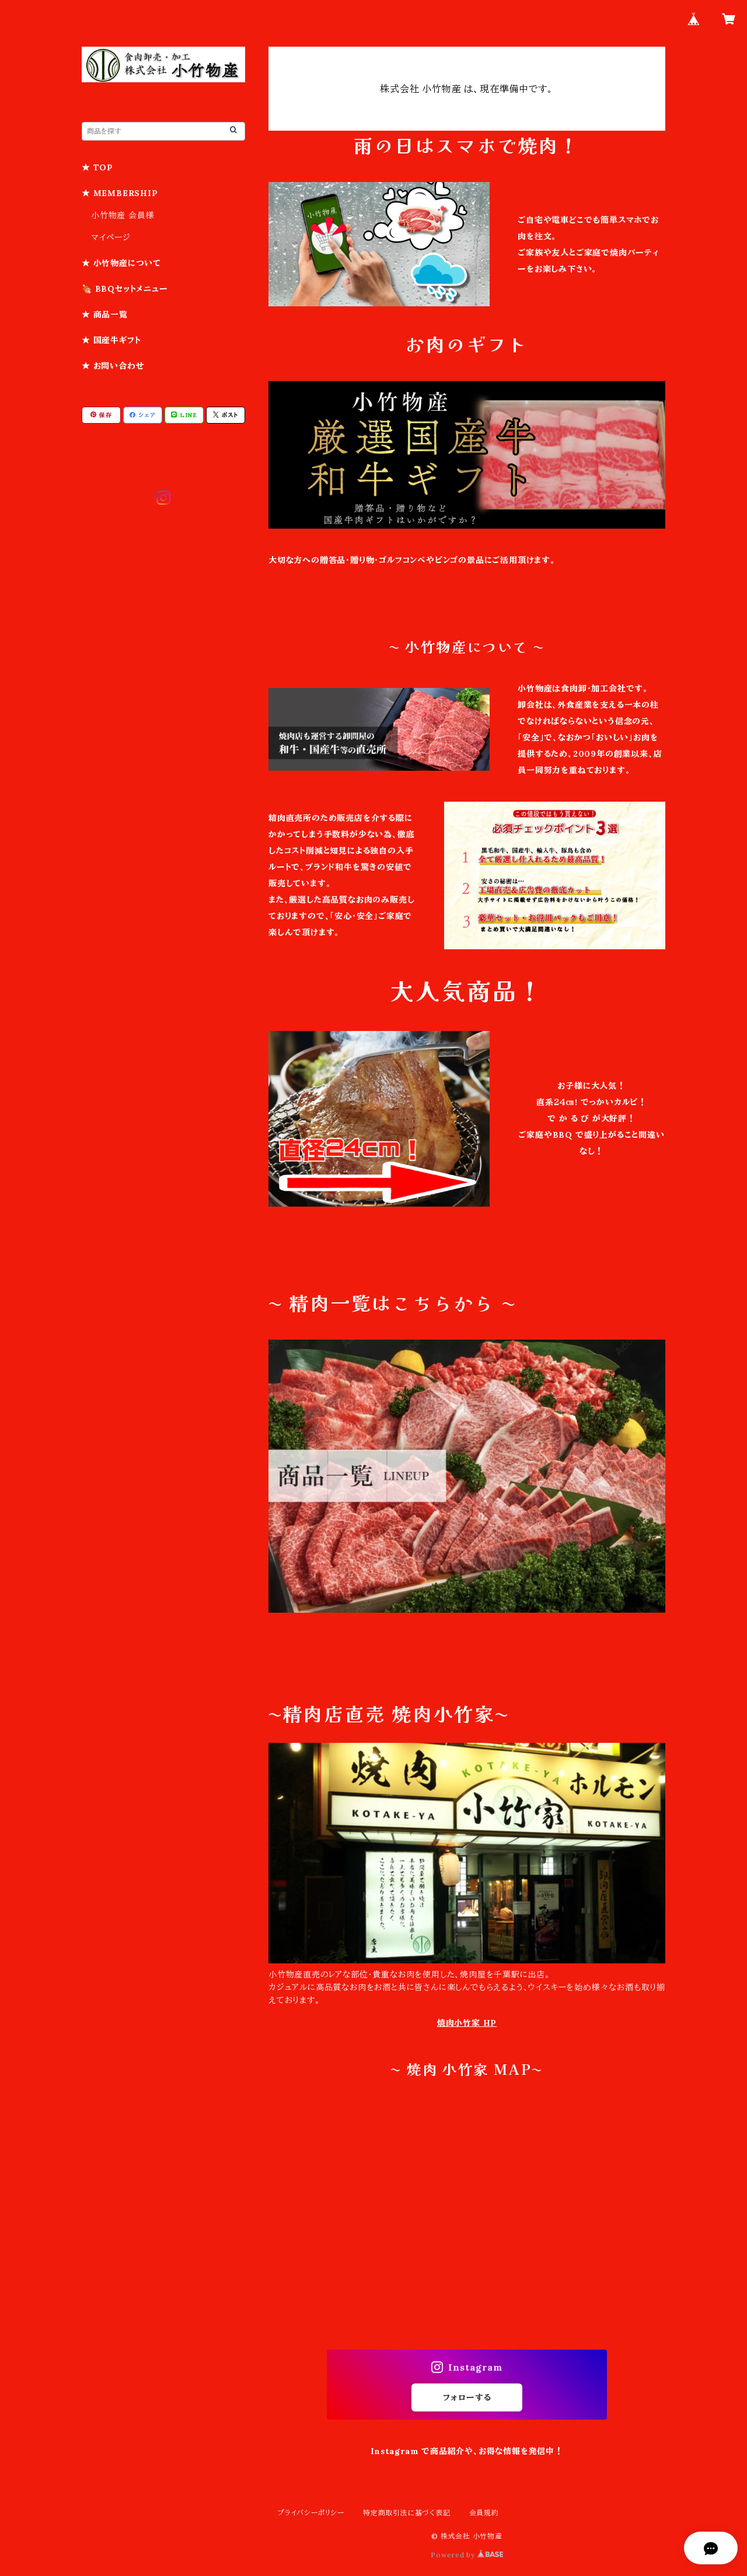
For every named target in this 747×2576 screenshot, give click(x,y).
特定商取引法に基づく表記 (407, 2512)
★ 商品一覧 (105, 314)
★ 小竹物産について (121, 263)
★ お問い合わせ (113, 366)
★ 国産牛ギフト (111, 340)
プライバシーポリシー (311, 2512)
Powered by (467, 2554)
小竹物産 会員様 (122, 215)
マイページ (111, 237)
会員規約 (484, 2512)
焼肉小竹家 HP (467, 2023)
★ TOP (97, 167)
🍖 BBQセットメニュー (125, 289)
